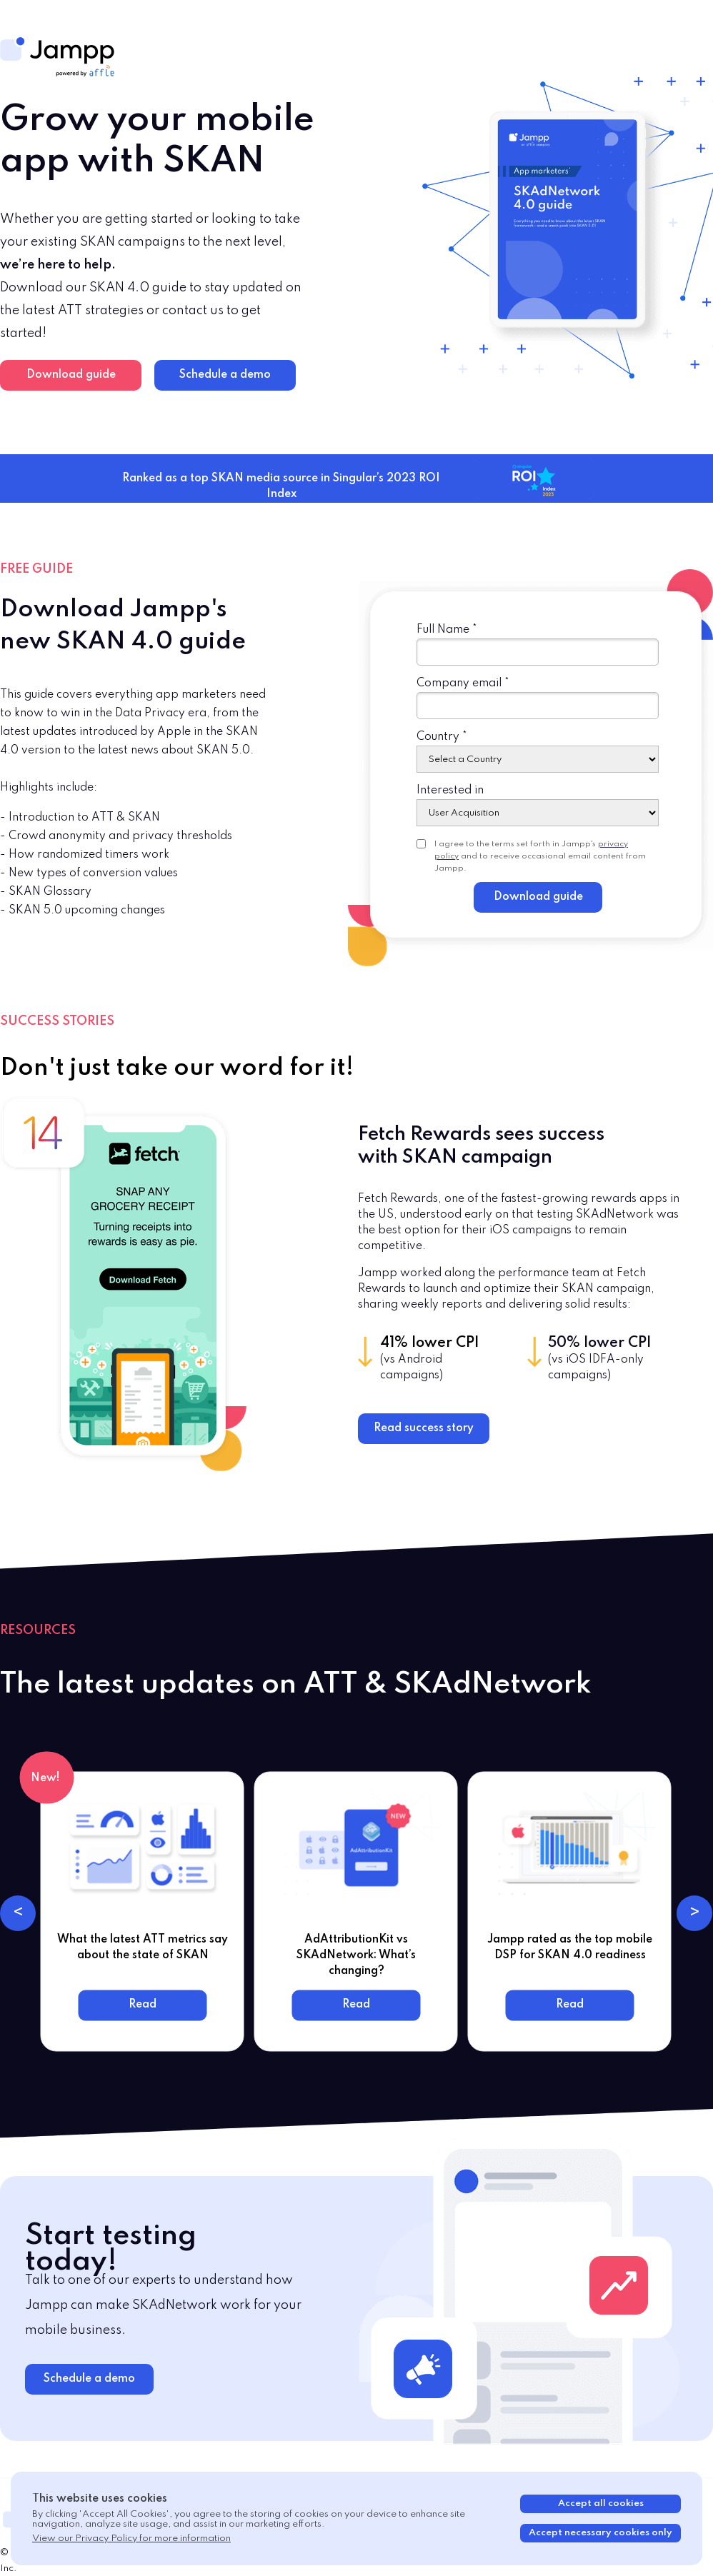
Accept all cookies (601, 2503)
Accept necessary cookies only (600, 2532)
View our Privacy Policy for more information (131, 2538)
